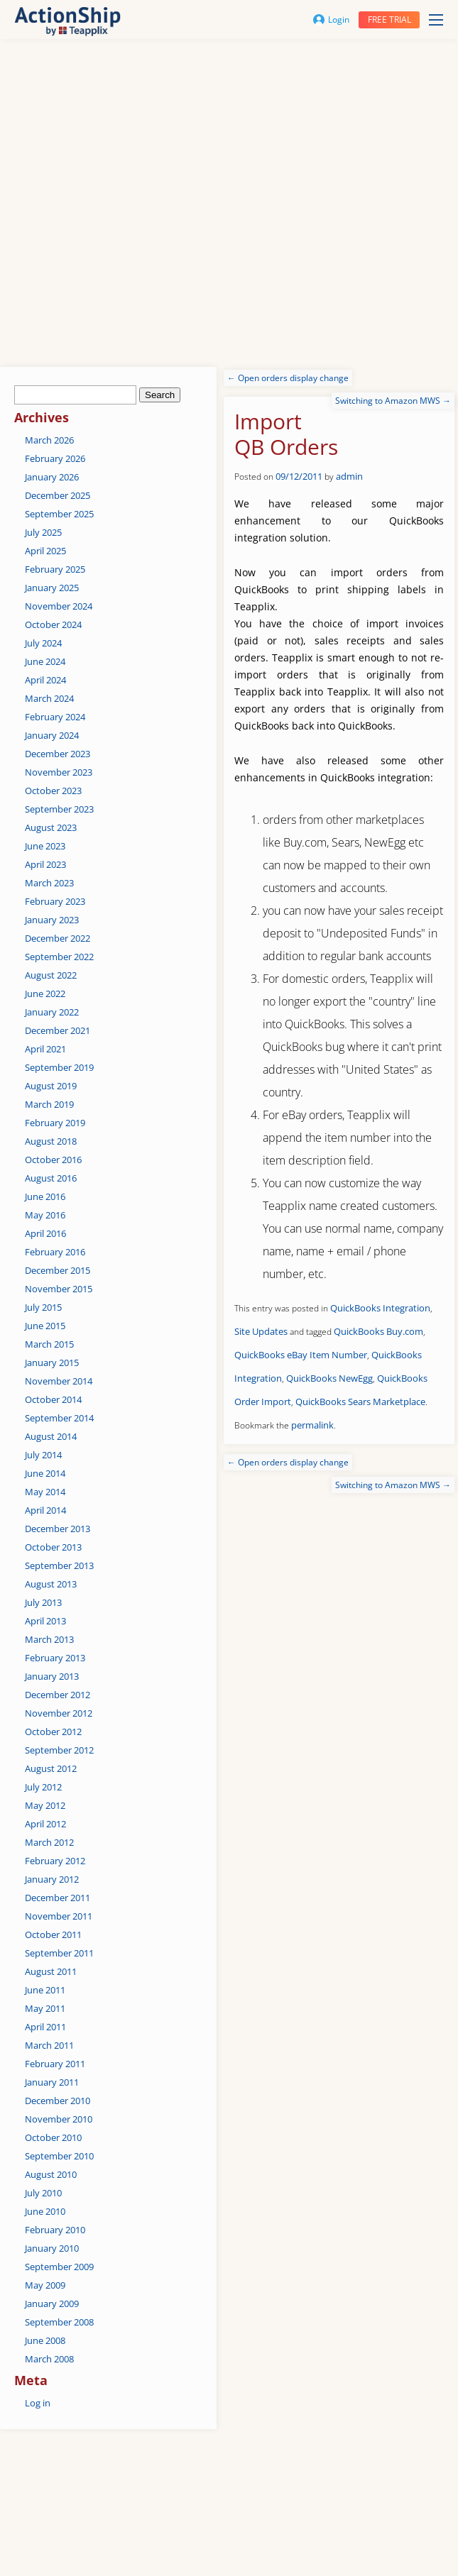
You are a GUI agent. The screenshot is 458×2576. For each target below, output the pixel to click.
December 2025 (57, 495)
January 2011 (52, 2082)
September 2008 (59, 2322)
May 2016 (45, 1215)
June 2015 (45, 1325)
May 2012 (45, 1805)
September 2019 (59, 1067)
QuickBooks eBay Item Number (300, 1354)
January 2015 (52, 1362)
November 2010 (58, 2119)
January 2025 (52, 587)
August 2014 (51, 1436)
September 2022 (59, 956)
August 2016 (51, 1178)
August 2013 (51, 1584)
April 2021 (45, 1048)
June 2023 (45, 846)
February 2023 (55, 901)
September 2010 (59, 2156)
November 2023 (58, 772)
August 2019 (51, 1085)
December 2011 (57, 1897)
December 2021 (57, 1030)
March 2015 (49, 1344)
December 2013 (57, 1528)
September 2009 (59, 2266)
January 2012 (52, 1879)
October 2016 (53, 1159)
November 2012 (58, 1713)
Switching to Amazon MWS (393, 401)
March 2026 (49, 440)
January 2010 (52, 2248)
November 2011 (58, 1916)
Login (331, 19)
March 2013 (49, 1639)
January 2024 (52, 735)
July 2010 (43, 2192)
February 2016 (55, 1251)
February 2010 (55, 2229)
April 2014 (45, 1510)
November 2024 (58, 606)
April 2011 (45, 2026)
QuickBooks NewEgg (329, 1378)
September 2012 (59, 1750)
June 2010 (45, 2211)
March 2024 (49, 698)
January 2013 (52, 1676)
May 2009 (45, 2285)
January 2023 (52, 919)
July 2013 (43, 1602)
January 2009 (52, 2303)
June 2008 (45, 2340)
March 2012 (49, 1842)
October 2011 (53, 1934)
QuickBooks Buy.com (378, 1331)
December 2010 (57, 2100)
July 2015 (43, 1307)
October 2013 (53, 1547)
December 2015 (57, 1270)
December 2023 (57, 753)
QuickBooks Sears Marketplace (360, 1401)
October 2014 (53, 1399)
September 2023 (59, 809)
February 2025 (55, 569)
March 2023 (49, 882)
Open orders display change (288, 378)
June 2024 (45, 661)
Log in (37, 2402)
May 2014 (45, 1491)
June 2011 (45, 1989)
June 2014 (45, 1473)
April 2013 (45, 1620)
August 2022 (51, 975)
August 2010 (51, 2174)
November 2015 (58, 1288)
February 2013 (55, 1657)
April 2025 (45, 550)
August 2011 (51, 1971)
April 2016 (45, 1233)
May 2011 (45, 2008)
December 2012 (57, 1694)
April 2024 (45, 679)
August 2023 (51, 827)
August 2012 (51, 1768)
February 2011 (55, 2063)
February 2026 (55, 458)
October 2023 (53, 790)
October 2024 (53, 624)
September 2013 (59, 1565)
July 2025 (43, 532)
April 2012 (45, 1823)
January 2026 (52, 476)
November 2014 (58, 1381)
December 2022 (57, 938)
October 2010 (53, 2137)
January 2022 (52, 1012)
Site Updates (261, 1331)
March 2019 (49, 1104)
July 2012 (43, 1786)
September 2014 (59, 1417)
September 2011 (59, 1953)
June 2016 (45, 1196)
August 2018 (51, 1141)
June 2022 (45, 993)
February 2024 (55, 716)
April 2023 (45, 864)
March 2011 (49, 2045)
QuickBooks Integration (380, 1307)
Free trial (389, 19)
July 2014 (43, 1454)
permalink (312, 1425)
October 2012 (53, 1731)
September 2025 (59, 513)
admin (349, 476)
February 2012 (55, 1860)
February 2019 (55, 1122)
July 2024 (43, 643)
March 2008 (49, 2358)
